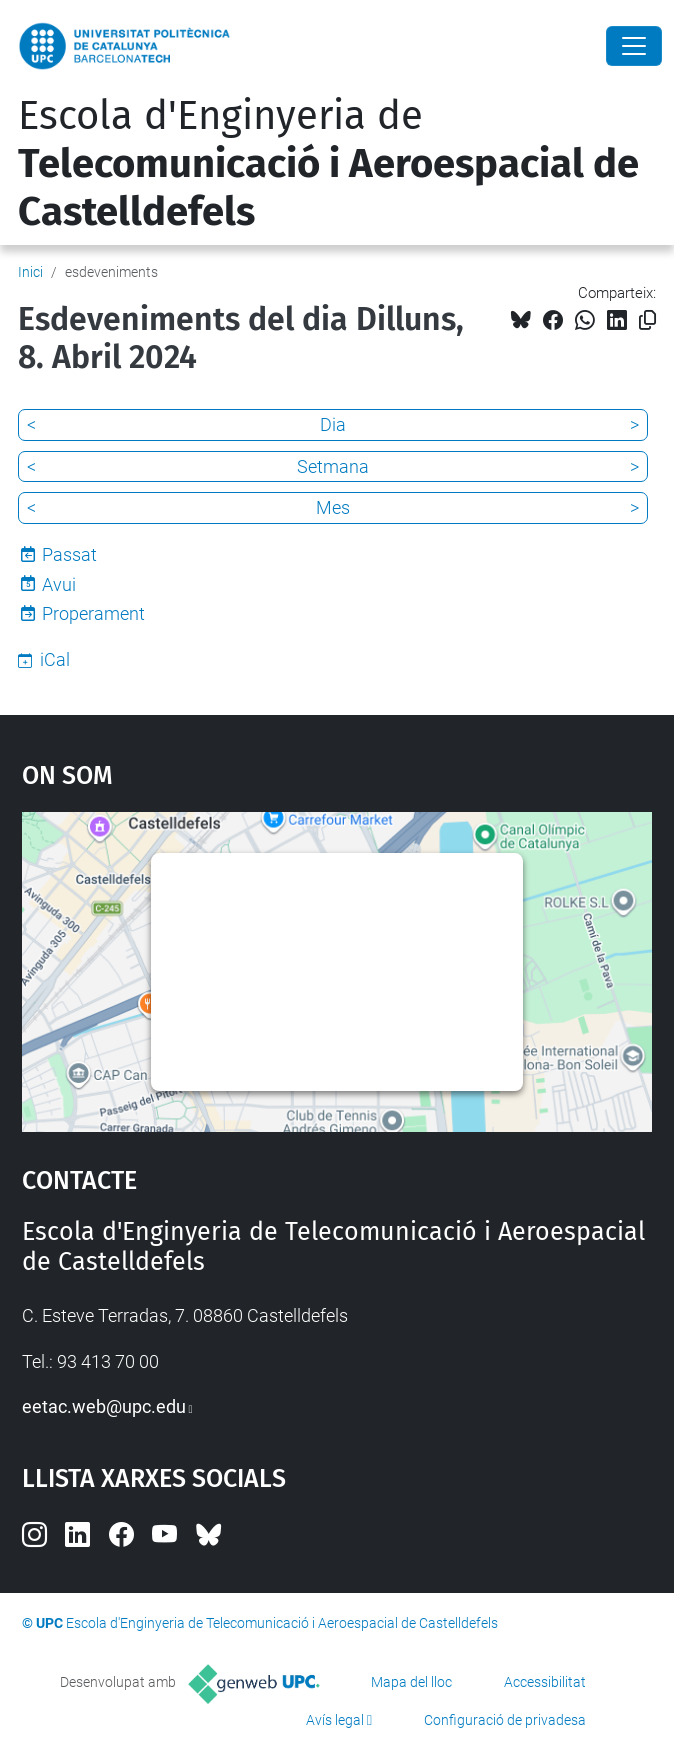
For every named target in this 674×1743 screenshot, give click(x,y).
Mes (333, 507)
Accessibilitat (545, 1682)
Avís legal (335, 1720)
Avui (59, 584)
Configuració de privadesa (505, 1720)
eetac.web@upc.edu (104, 1406)
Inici (30, 272)
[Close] (634, 46)
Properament (93, 613)
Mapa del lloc (411, 1682)
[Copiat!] (647, 320)
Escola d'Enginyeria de (328, 164)
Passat (69, 554)
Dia (333, 424)
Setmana (333, 466)
